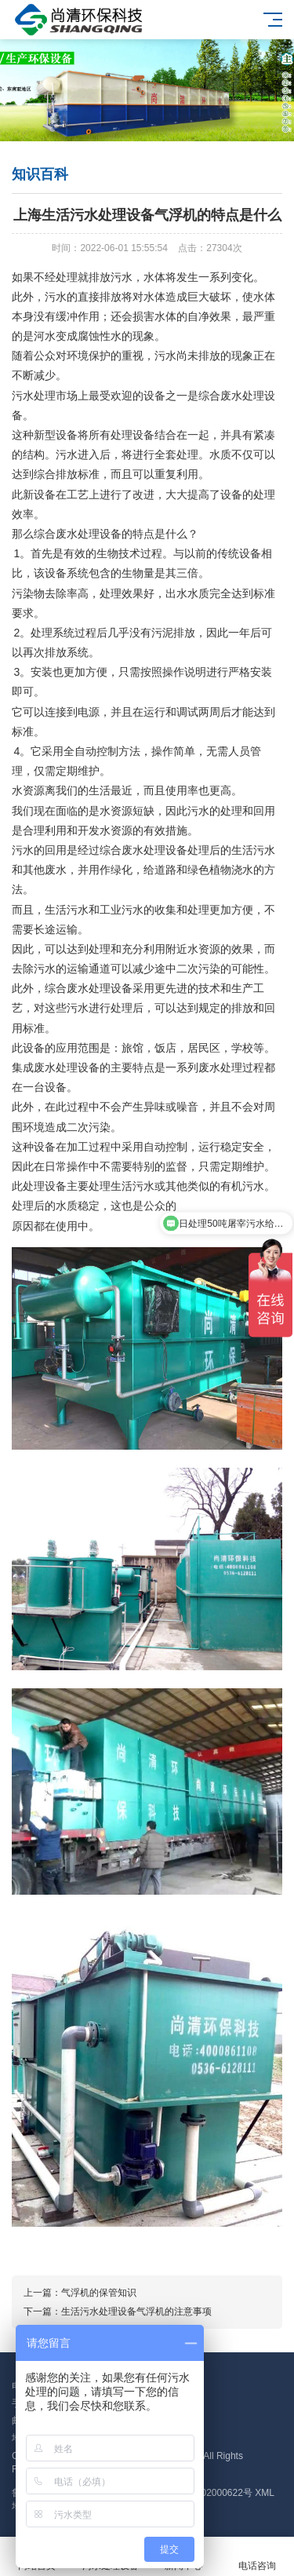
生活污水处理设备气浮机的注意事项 (136, 2311)
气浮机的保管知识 (98, 2292)
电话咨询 (257, 2556)
